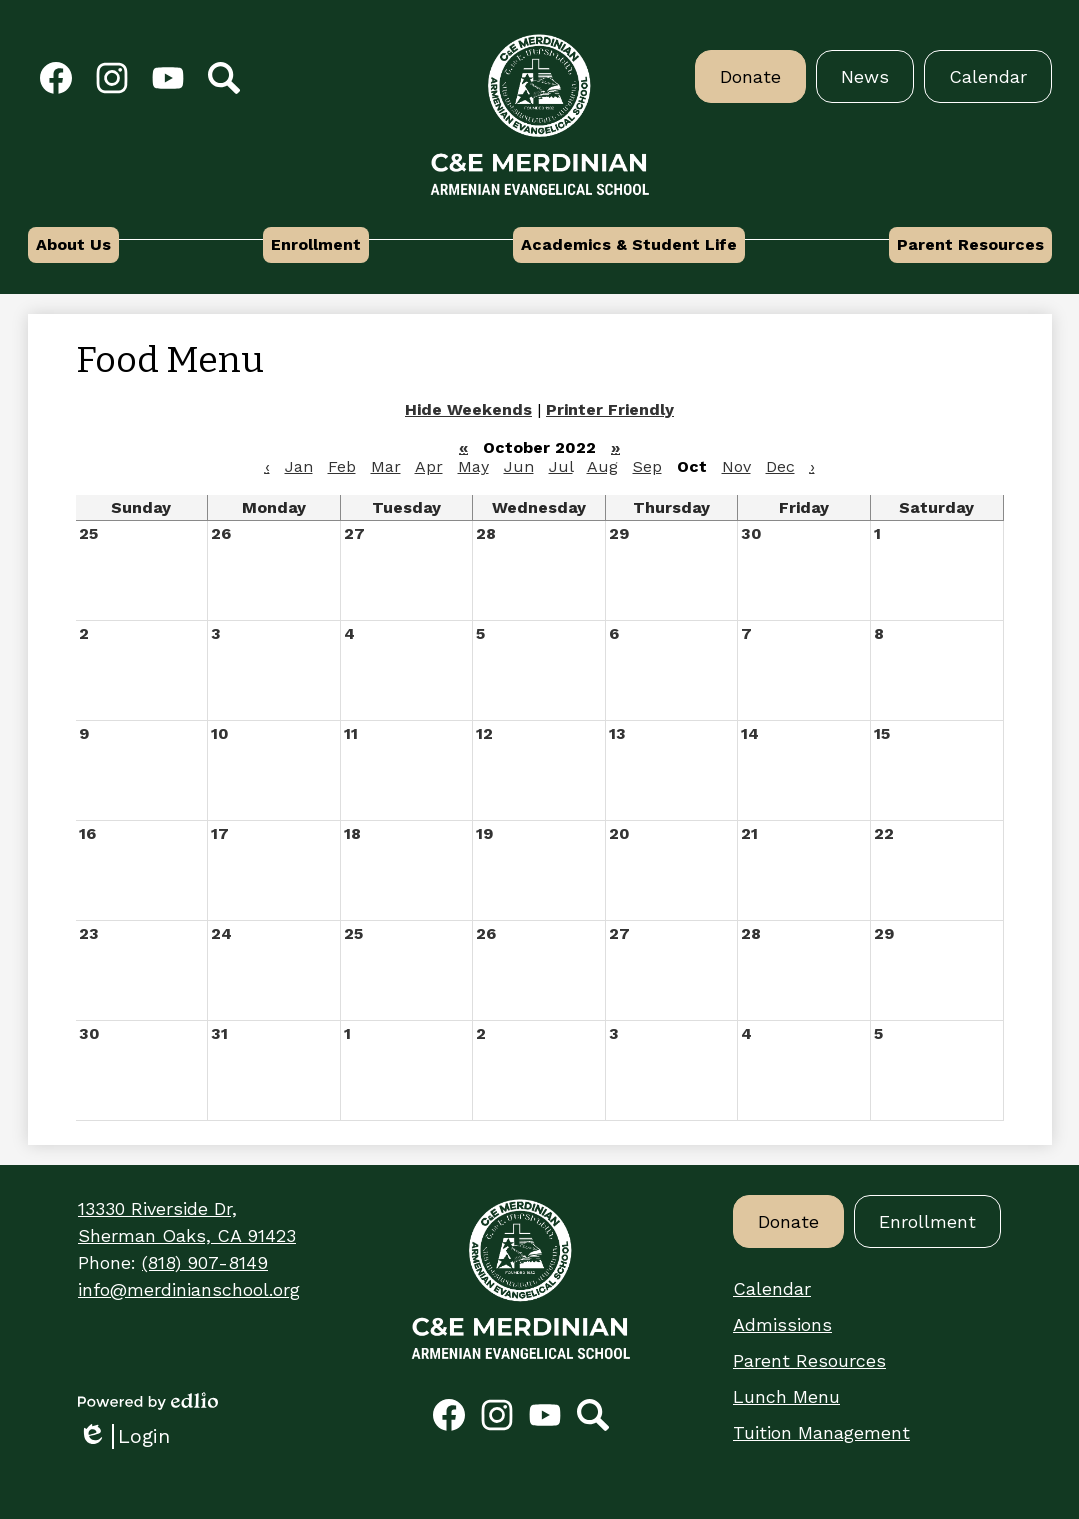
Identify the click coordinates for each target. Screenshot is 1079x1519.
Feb (342, 466)
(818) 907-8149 (205, 1262)
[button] (73, 245)
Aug (602, 466)
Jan (299, 466)
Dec (780, 466)
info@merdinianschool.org (189, 1289)
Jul (561, 466)
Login (124, 1436)
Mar (386, 466)
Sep (647, 466)
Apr (429, 466)
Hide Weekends (468, 409)
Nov (736, 466)
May (473, 466)
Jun (519, 466)
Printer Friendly (610, 409)
